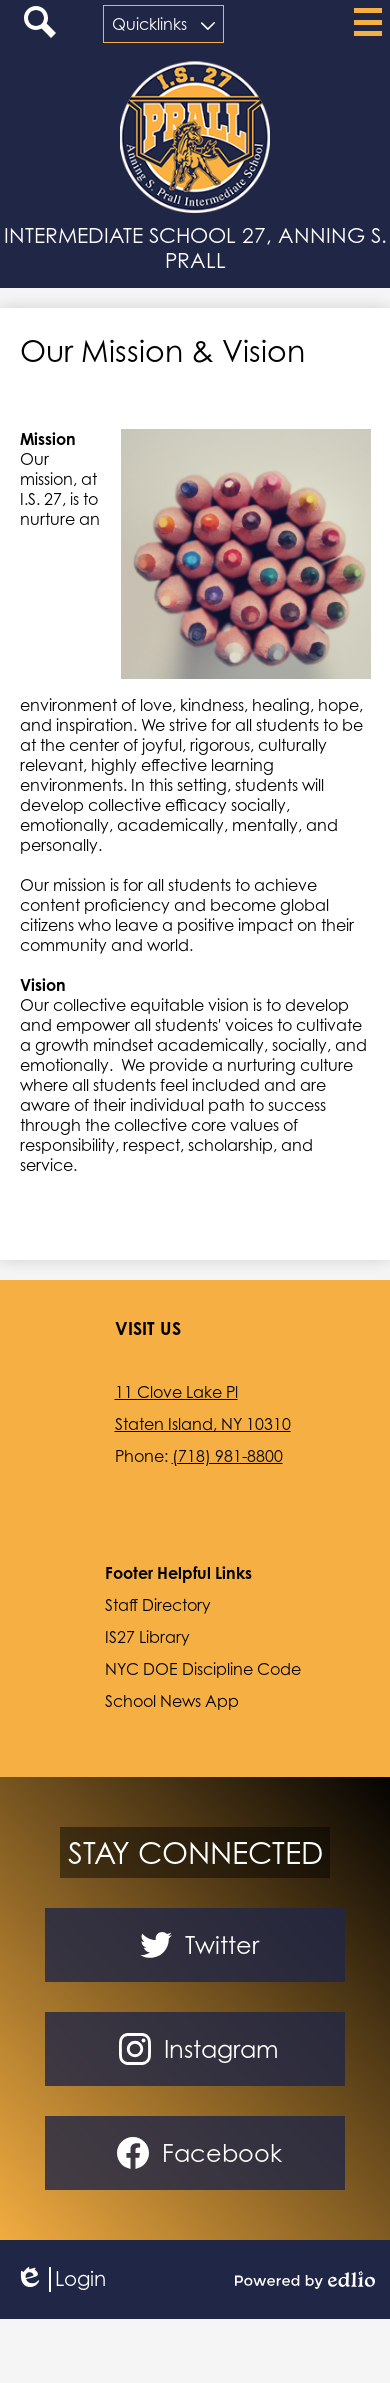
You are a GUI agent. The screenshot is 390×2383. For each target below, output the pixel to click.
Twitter (195, 1945)
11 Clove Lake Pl (176, 1392)
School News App (172, 1701)
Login (60, 2279)
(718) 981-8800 (227, 1456)
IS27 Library (147, 1637)
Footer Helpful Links (178, 1573)
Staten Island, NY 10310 (203, 1424)
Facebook (195, 2153)
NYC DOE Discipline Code (203, 1669)
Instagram (195, 2049)
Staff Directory (158, 1605)
